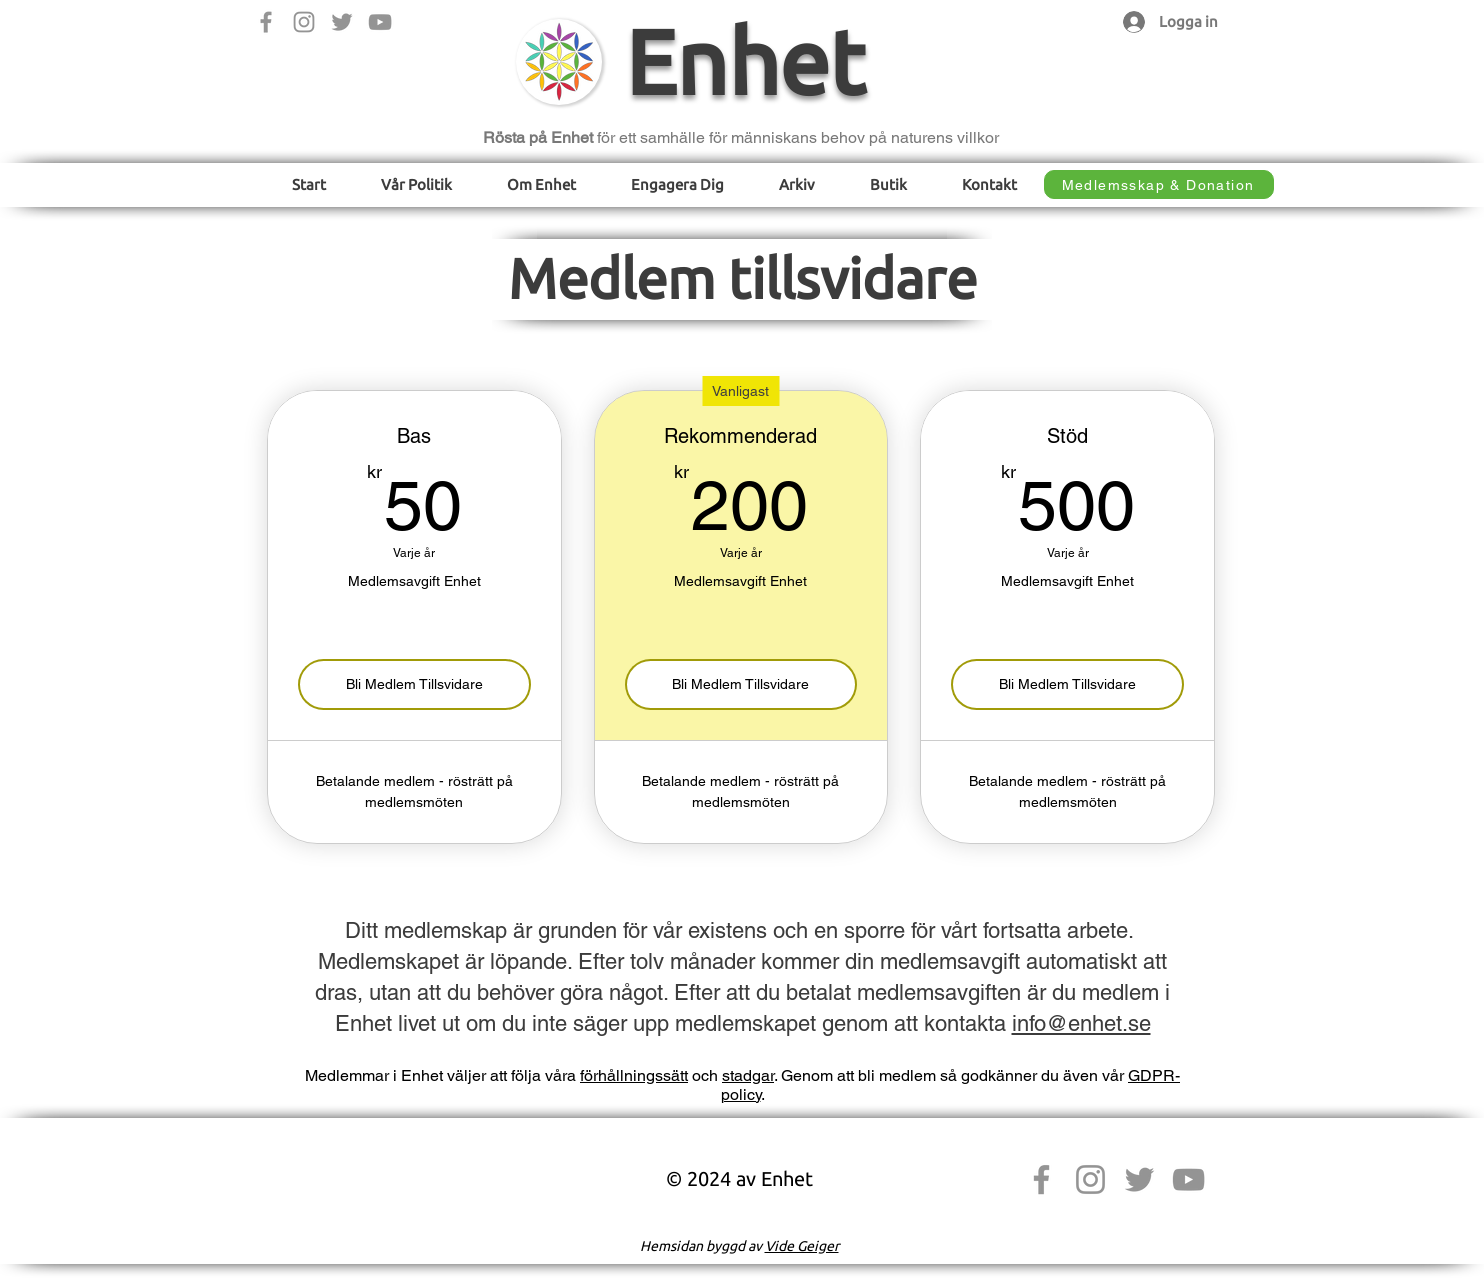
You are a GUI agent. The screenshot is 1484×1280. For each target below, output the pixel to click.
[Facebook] (266, 22)
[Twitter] (342, 22)
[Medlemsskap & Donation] (1159, 184)
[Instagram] (304, 22)
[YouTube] (380, 22)
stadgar (748, 1075)
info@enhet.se (1081, 1023)
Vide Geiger (802, 1246)
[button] (417, 184)
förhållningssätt (634, 1075)
